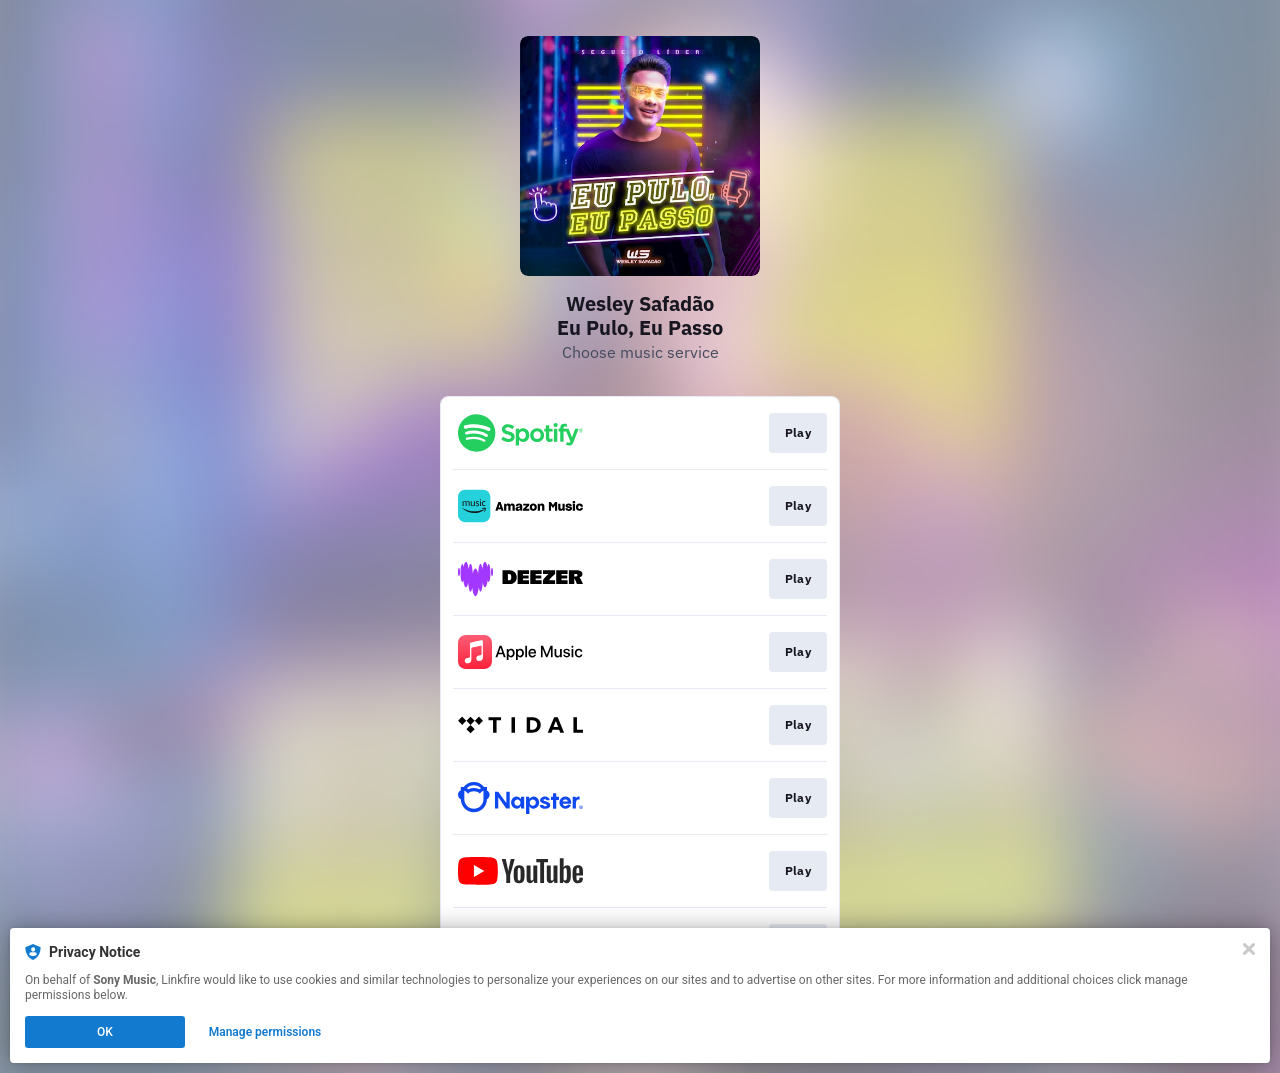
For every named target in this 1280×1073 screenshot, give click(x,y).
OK (105, 1032)
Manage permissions (265, 1032)
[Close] (1249, 949)
